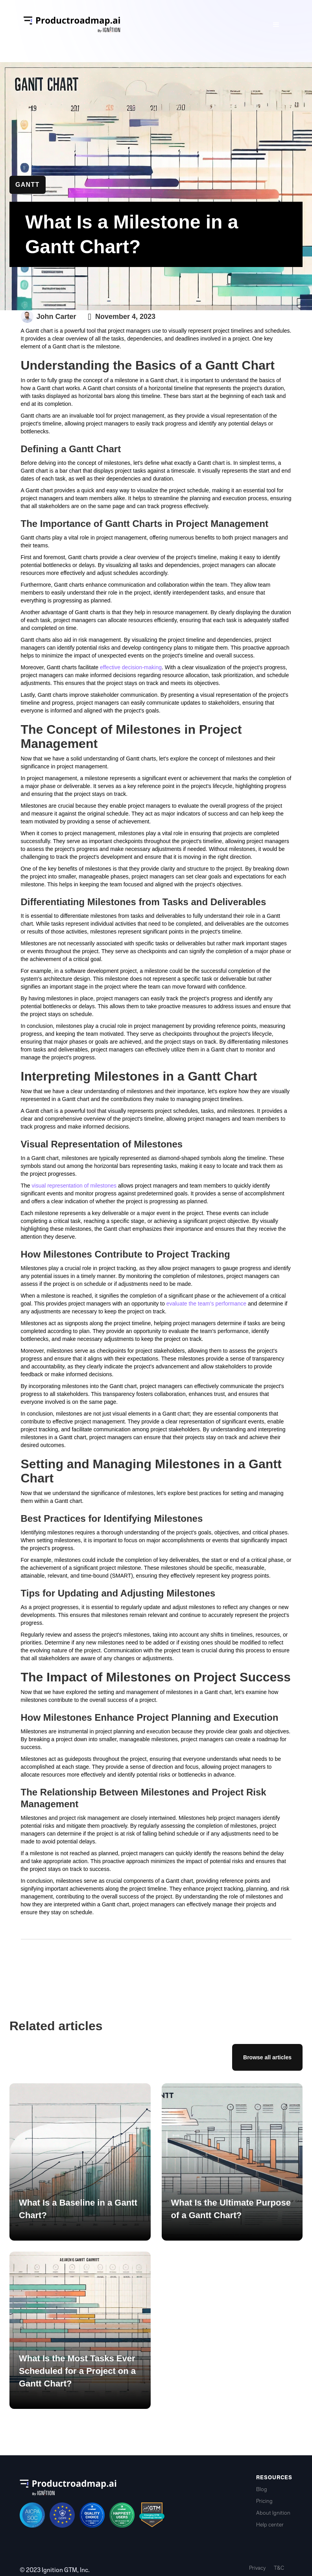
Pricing (264, 2501)
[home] (72, 25)
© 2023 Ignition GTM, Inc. (55, 2570)
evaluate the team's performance (206, 1303)
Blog (261, 2489)
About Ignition (273, 2513)
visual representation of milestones (74, 1185)
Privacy (257, 2568)
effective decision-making (131, 667)
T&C (279, 2568)
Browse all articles (267, 2057)
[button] (276, 25)
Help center (270, 2524)
